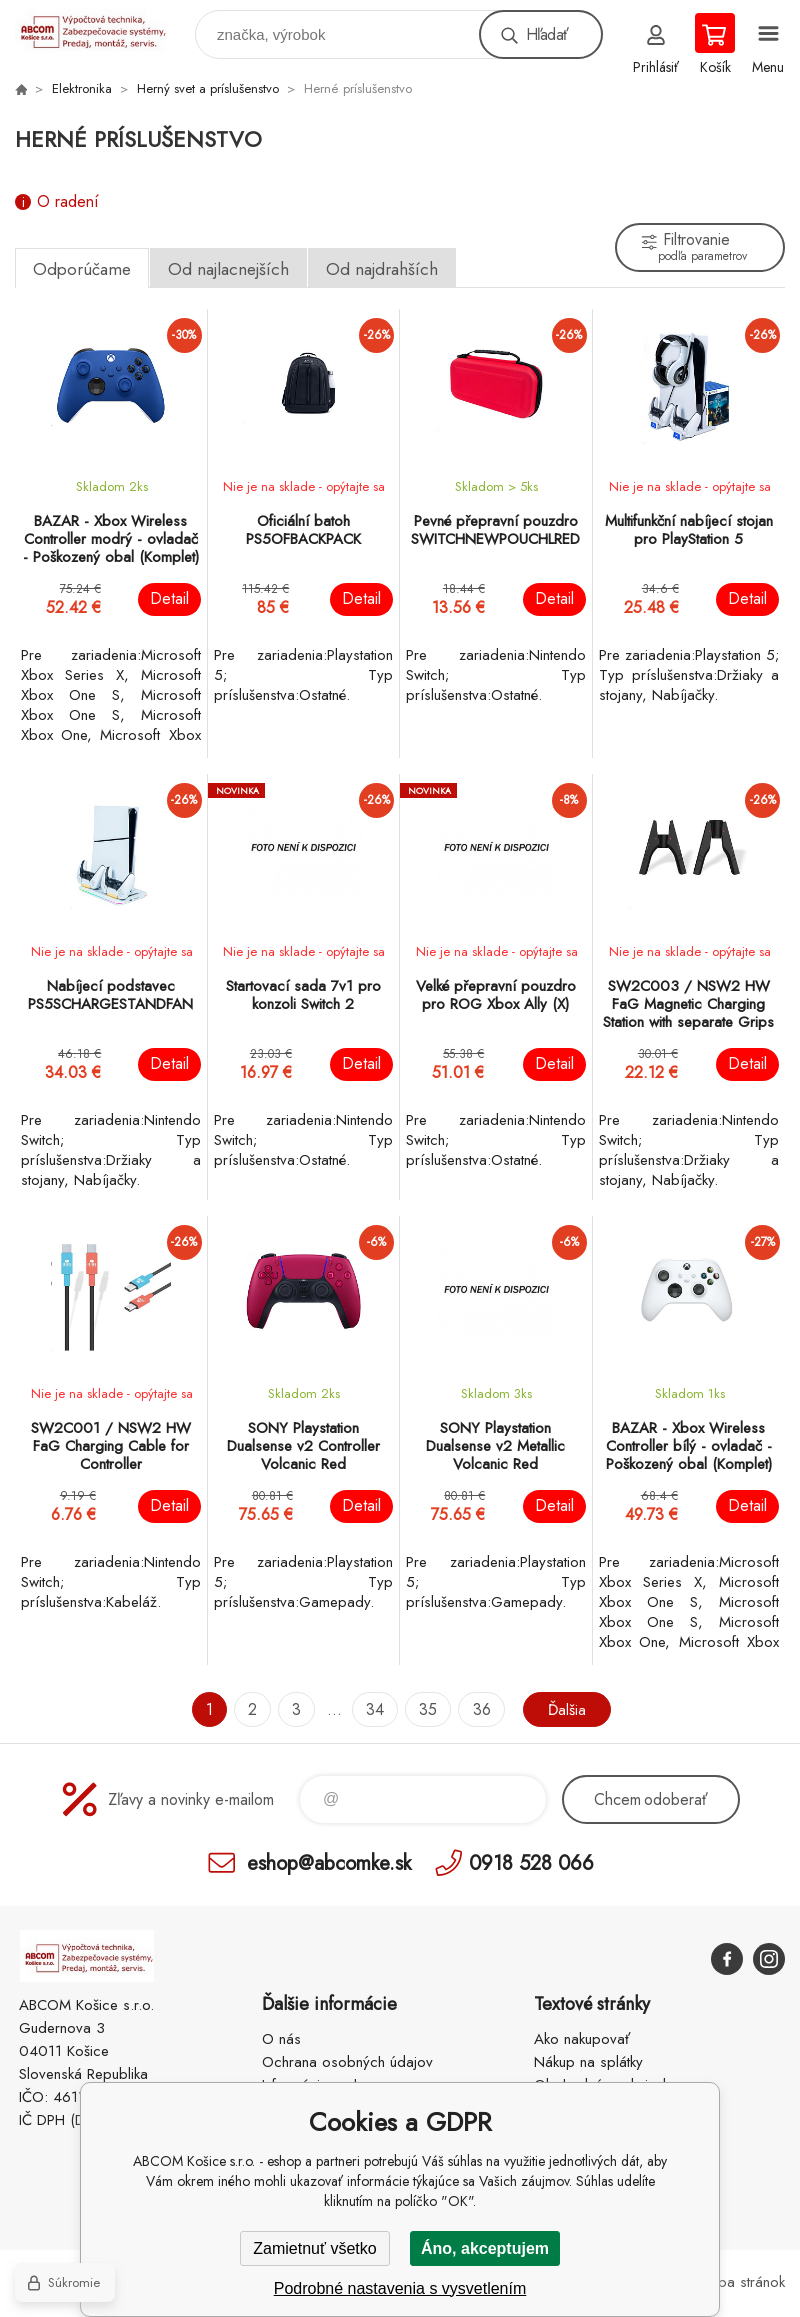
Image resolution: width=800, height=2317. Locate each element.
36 (480, 1709)
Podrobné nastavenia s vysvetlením (400, 2288)
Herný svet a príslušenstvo (208, 88)
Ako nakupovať (582, 2039)
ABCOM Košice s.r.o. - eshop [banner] (103, 29)
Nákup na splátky (588, 2062)
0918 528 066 (531, 1862)
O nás (281, 2039)
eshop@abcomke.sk (329, 1862)
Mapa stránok (741, 2282)
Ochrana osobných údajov (347, 2062)
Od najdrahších (382, 269)
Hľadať (547, 34)
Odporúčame (82, 269)
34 (374, 1709)
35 (427, 1709)
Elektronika (82, 88)
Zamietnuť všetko (314, 2248)
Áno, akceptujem (485, 2248)
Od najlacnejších (228, 269)
